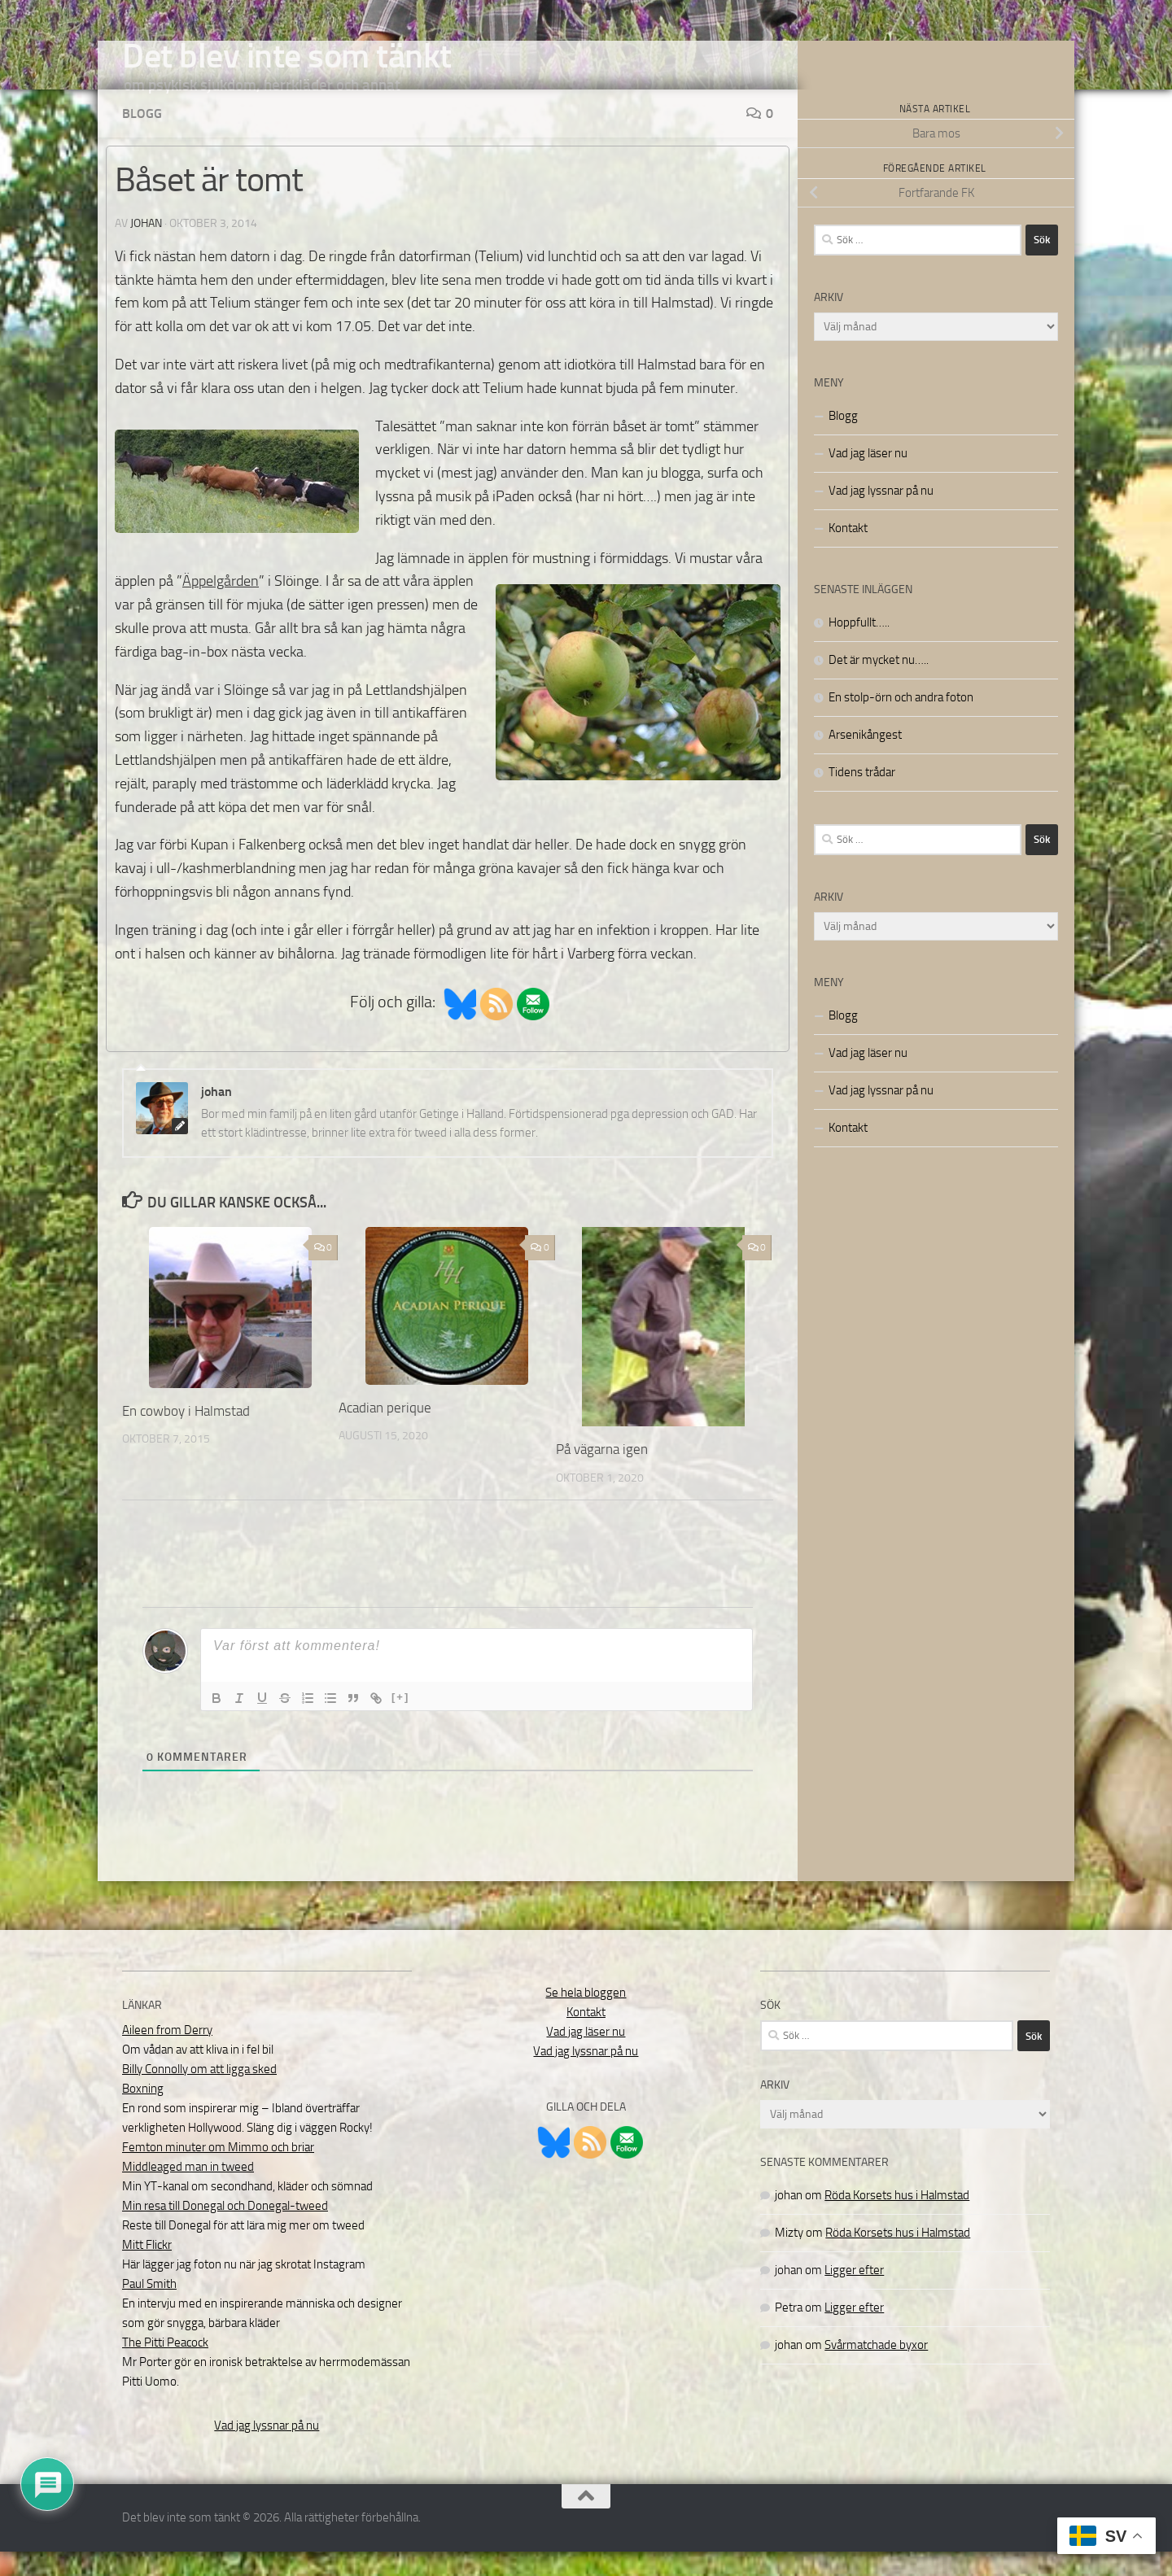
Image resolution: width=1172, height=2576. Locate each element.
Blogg (142, 138)
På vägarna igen (602, 1473)
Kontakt (848, 552)
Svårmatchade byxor (876, 2369)
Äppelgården (220, 605)
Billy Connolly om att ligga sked (199, 2093)
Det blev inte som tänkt (287, 56)
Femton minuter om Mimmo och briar (218, 2171)
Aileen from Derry (167, 2054)
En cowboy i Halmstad (186, 1435)
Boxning (143, 2113)
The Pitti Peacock (165, 2367)
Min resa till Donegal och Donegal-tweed (225, 2230)
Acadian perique (385, 1432)
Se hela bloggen (585, 2017)
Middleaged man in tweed (188, 2191)
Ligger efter (854, 2294)
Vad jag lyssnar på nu (881, 515)
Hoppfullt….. (859, 647)
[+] (400, 1721)
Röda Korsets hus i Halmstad (896, 2219)
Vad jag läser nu (868, 477)
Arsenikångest (865, 759)
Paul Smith (149, 2308)
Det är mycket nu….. (879, 684)
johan (146, 248)
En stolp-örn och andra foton (901, 721)
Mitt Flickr (147, 2269)
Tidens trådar (862, 796)
